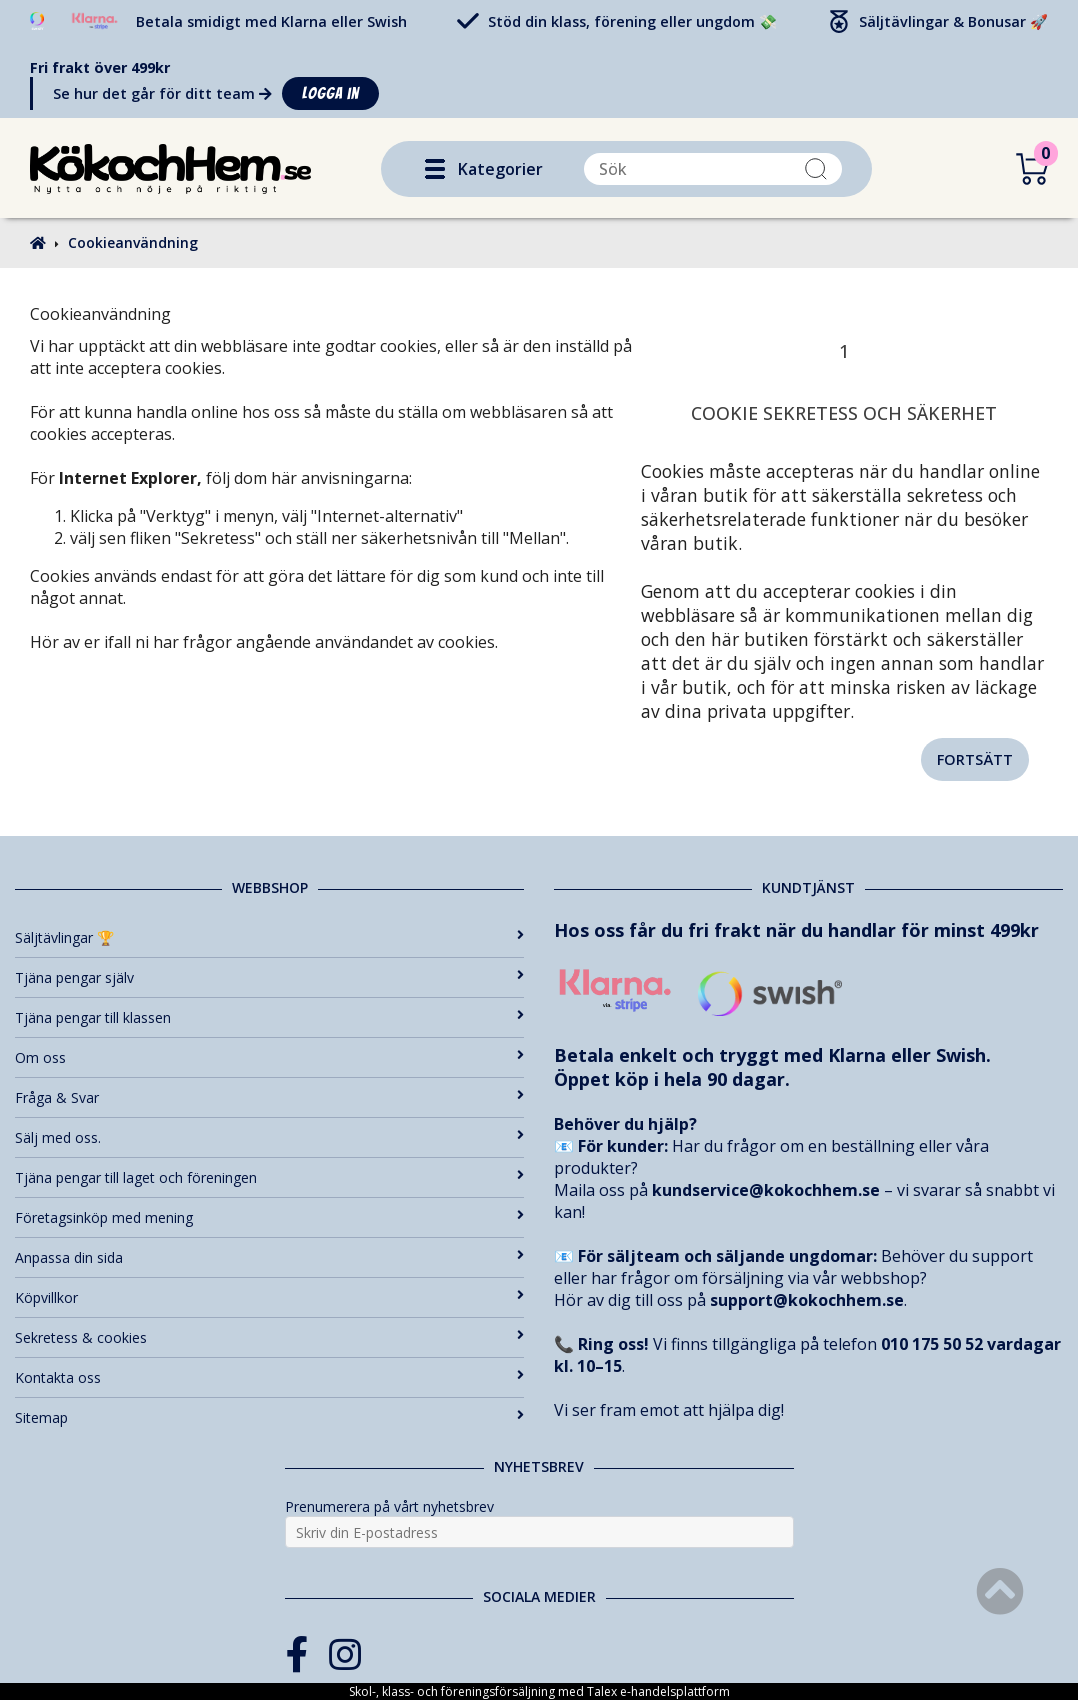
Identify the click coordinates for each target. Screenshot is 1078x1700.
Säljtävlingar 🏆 (269, 937)
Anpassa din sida (269, 1257)
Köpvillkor (269, 1297)
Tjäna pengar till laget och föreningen (269, 1177)
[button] (435, 169)
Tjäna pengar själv (269, 977)
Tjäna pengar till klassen (269, 1017)
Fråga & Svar (269, 1097)
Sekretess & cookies (269, 1337)
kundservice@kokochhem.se (766, 1190)
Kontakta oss (269, 1377)
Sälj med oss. (269, 1137)
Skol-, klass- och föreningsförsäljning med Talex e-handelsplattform (539, 1691)
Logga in (330, 93)
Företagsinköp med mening (269, 1217)
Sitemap (269, 1417)
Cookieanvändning (133, 242)
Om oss (269, 1057)
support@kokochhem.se (807, 1300)
